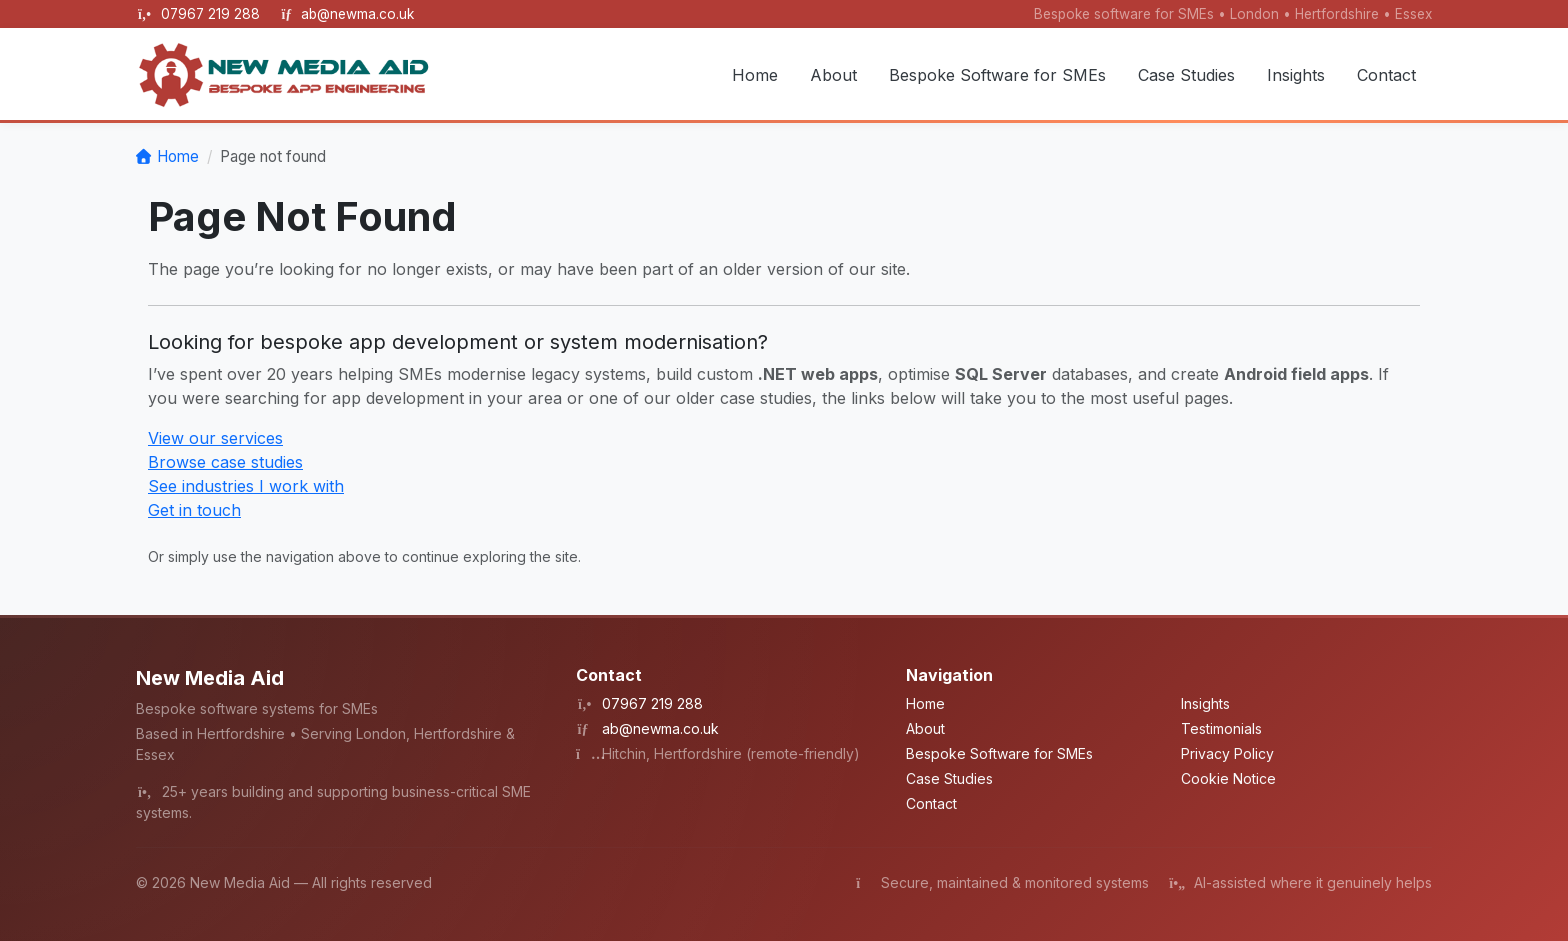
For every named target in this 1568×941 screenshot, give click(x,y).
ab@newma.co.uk (357, 14)
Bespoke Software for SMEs (997, 75)
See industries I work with (246, 486)
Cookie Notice (1228, 778)
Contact (1386, 75)
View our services (215, 438)
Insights (1296, 75)
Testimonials (1221, 728)
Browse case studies (225, 462)
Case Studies (1186, 75)
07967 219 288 (212, 14)
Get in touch (194, 510)
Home (755, 75)
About (833, 75)
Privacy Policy (1227, 753)
